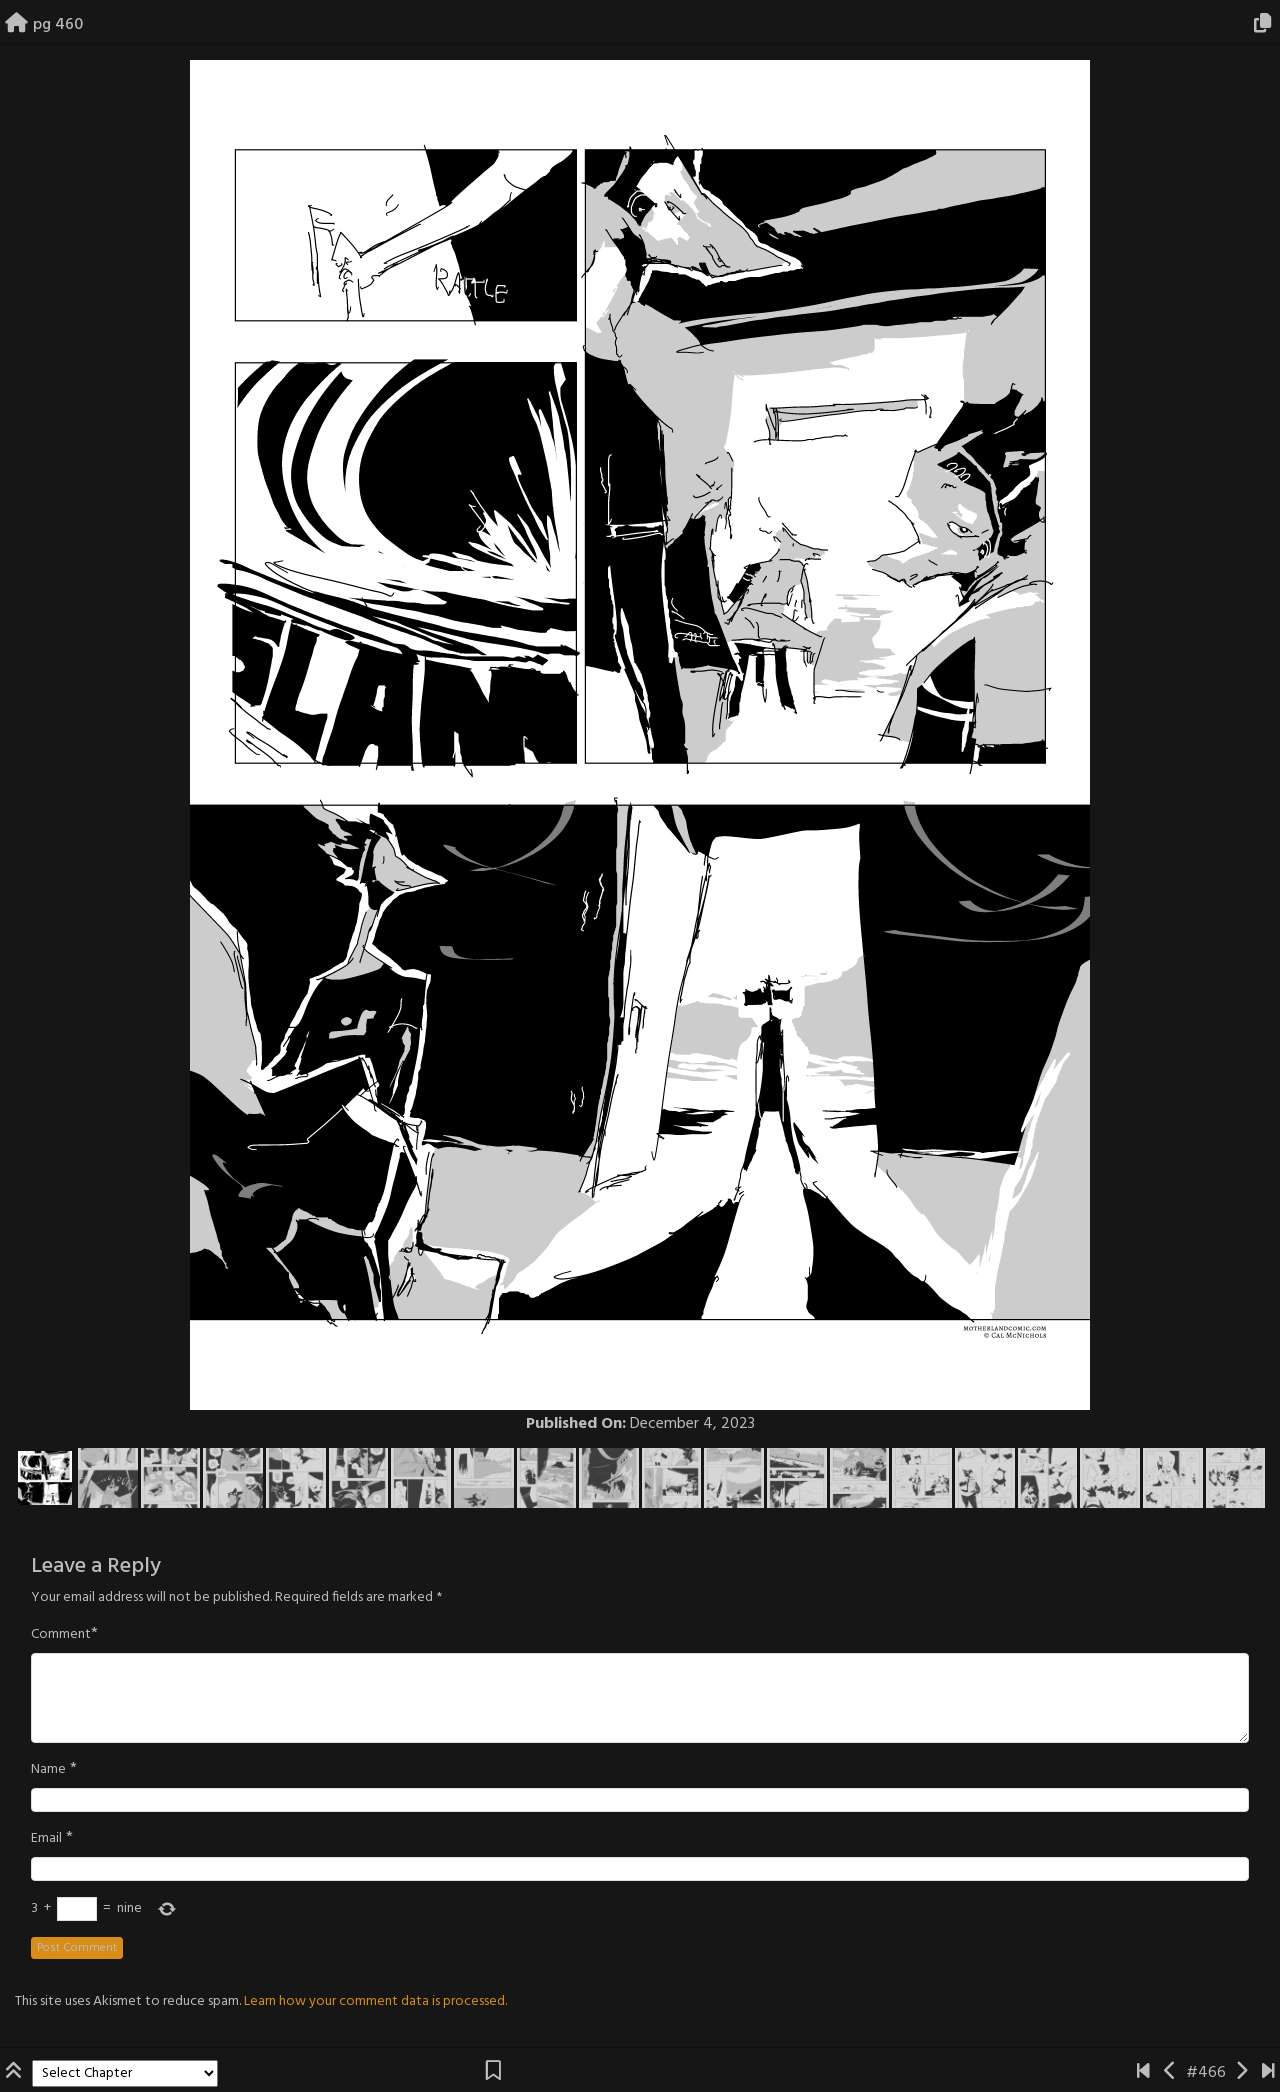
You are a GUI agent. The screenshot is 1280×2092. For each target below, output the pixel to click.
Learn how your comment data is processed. (375, 2001)
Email (46, 1839)
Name (48, 1770)
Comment (61, 1635)
